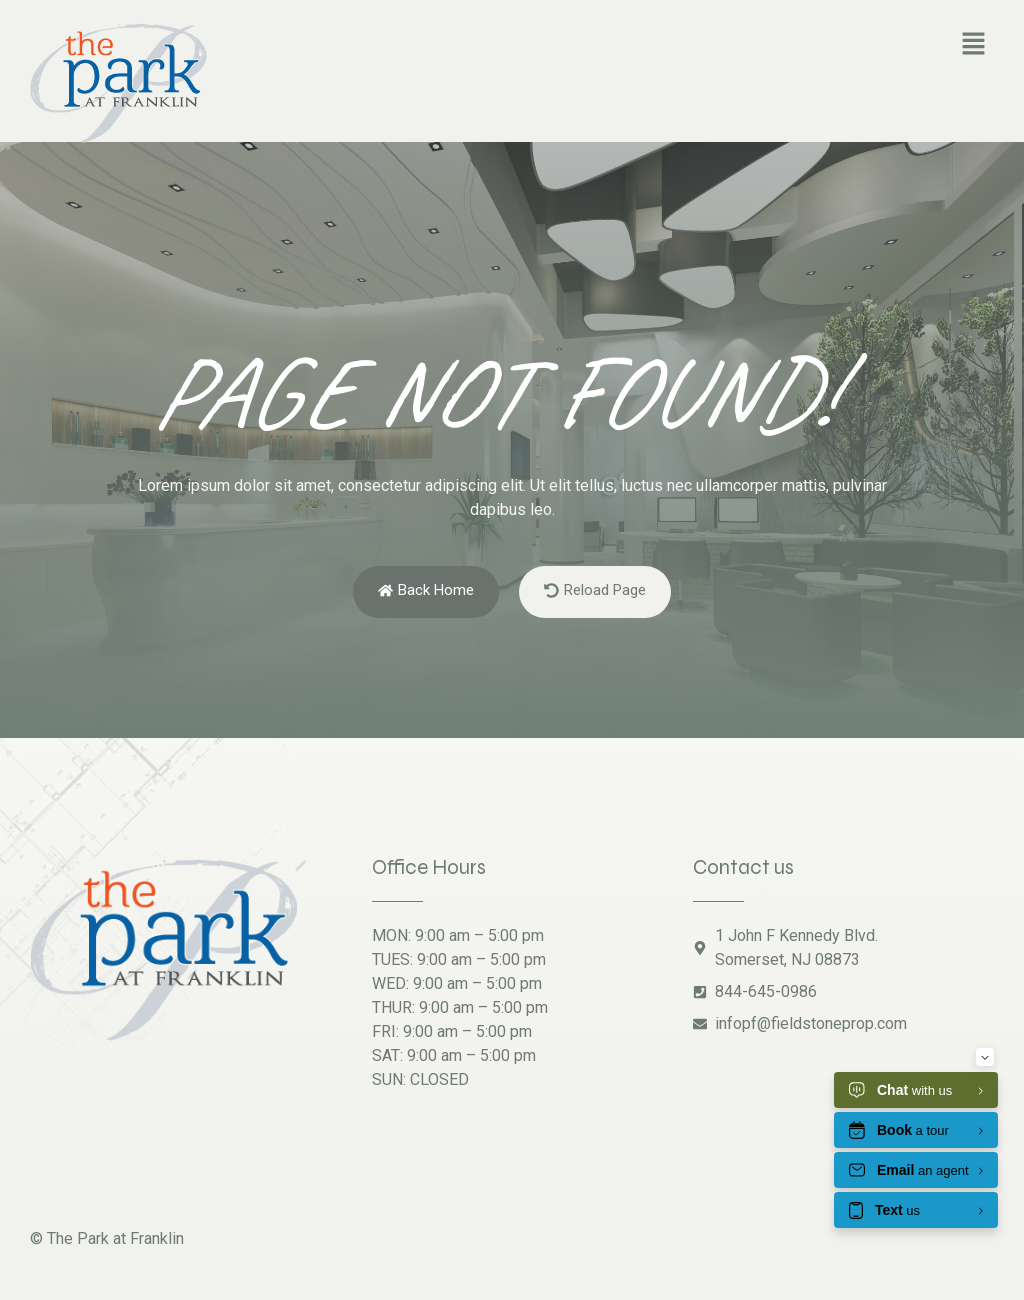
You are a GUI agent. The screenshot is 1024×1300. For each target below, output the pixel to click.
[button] (974, 45)
